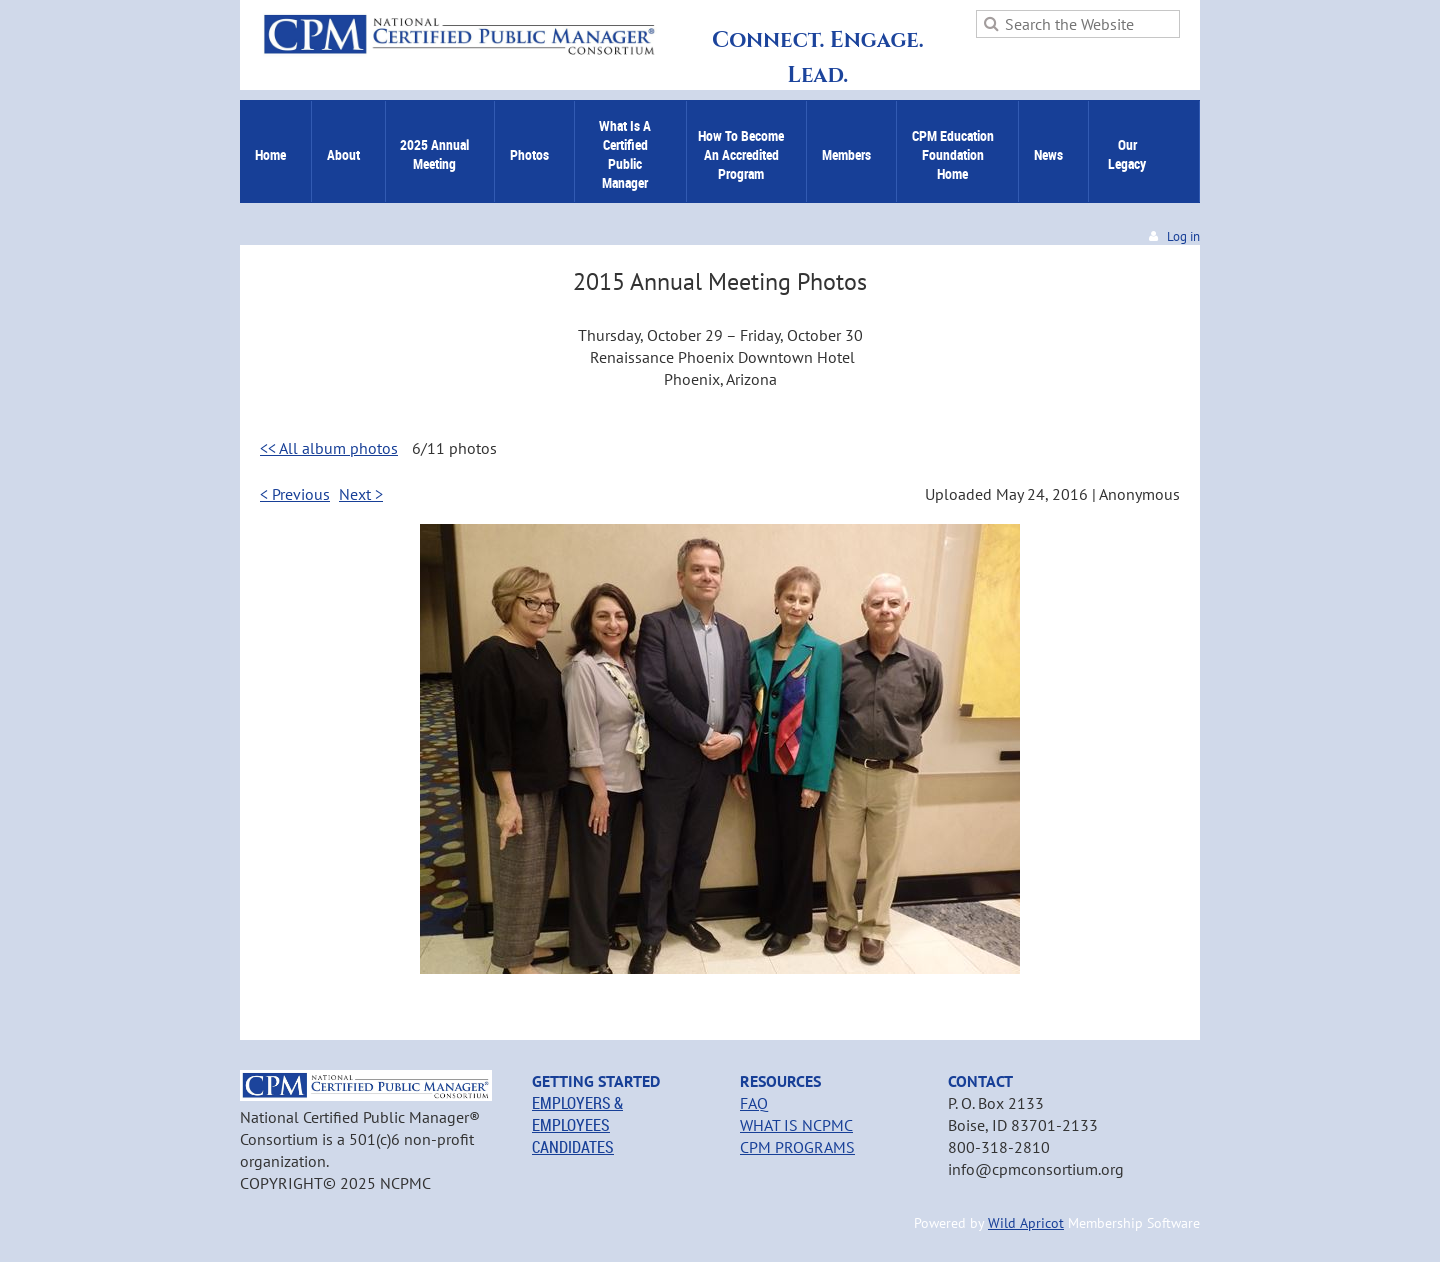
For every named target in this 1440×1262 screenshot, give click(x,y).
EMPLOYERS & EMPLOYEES (577, 1114)
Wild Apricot (1026, 1223)
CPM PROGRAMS (797, 1147)
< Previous (295, 494)
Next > (361, 494)
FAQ (754, 1103)
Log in (1183, 236)
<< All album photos (329, 448)
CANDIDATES (573, 1147)
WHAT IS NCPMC (796, 1125)
